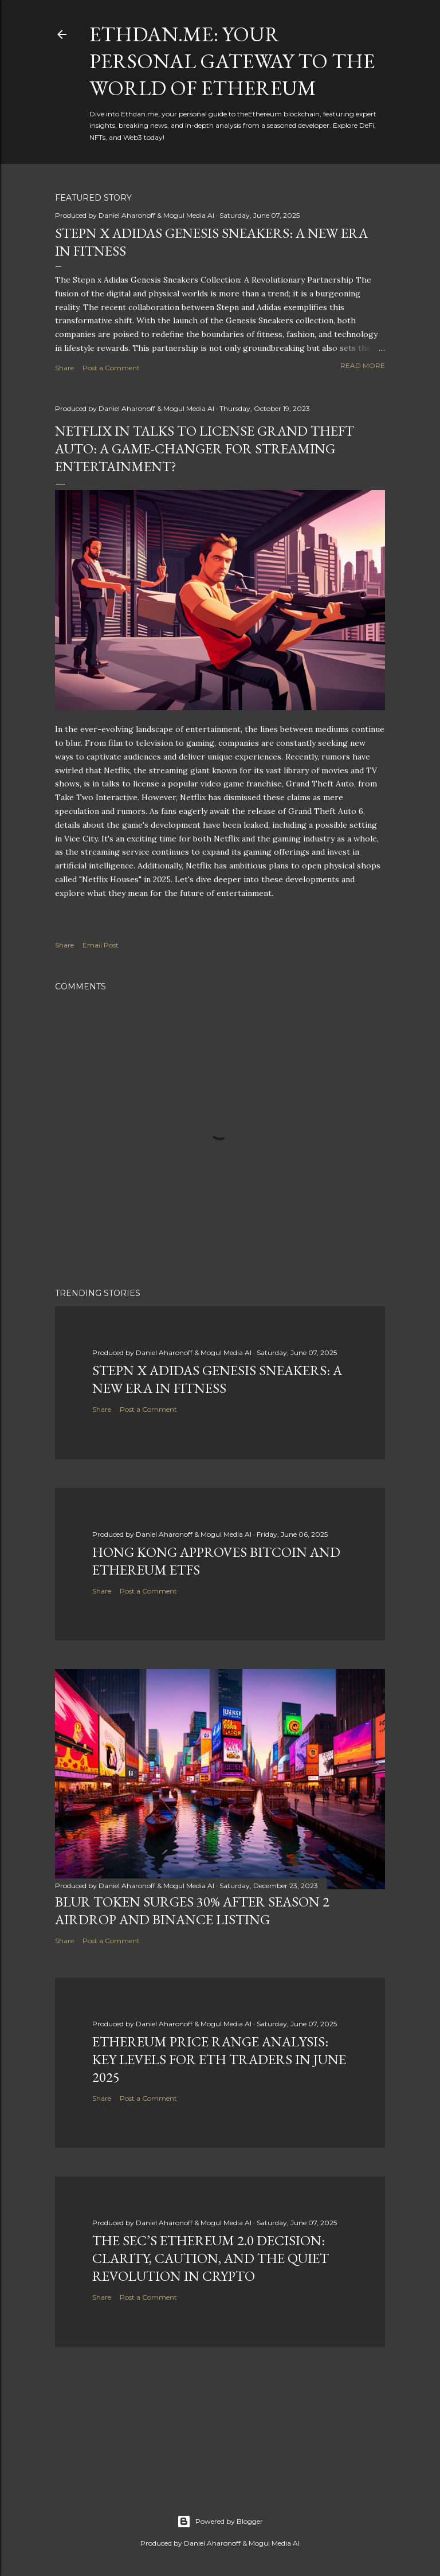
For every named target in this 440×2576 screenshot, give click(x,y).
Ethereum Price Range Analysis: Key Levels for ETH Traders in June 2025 (219, 2059)
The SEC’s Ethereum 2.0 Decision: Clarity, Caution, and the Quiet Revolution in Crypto (210, 2258)
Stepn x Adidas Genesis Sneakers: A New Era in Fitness (217, 1379)
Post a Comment (111, 367)
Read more (362, 365)
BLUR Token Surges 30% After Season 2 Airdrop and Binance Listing (192, 1910)
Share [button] (64, 367)
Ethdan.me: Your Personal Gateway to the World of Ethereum (232, 61)
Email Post (100, 945)
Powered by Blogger (220, 2521)
